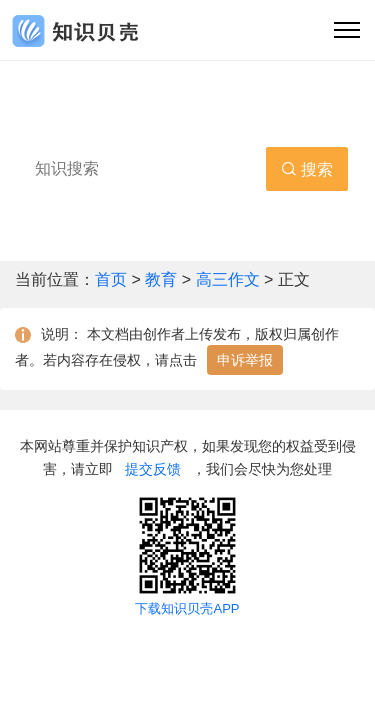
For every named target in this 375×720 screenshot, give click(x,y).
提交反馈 (153, 469)
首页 (113, 279)
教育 (163, 279)
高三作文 (228, 279)
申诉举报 (245, 360)
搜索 (307, 169)
